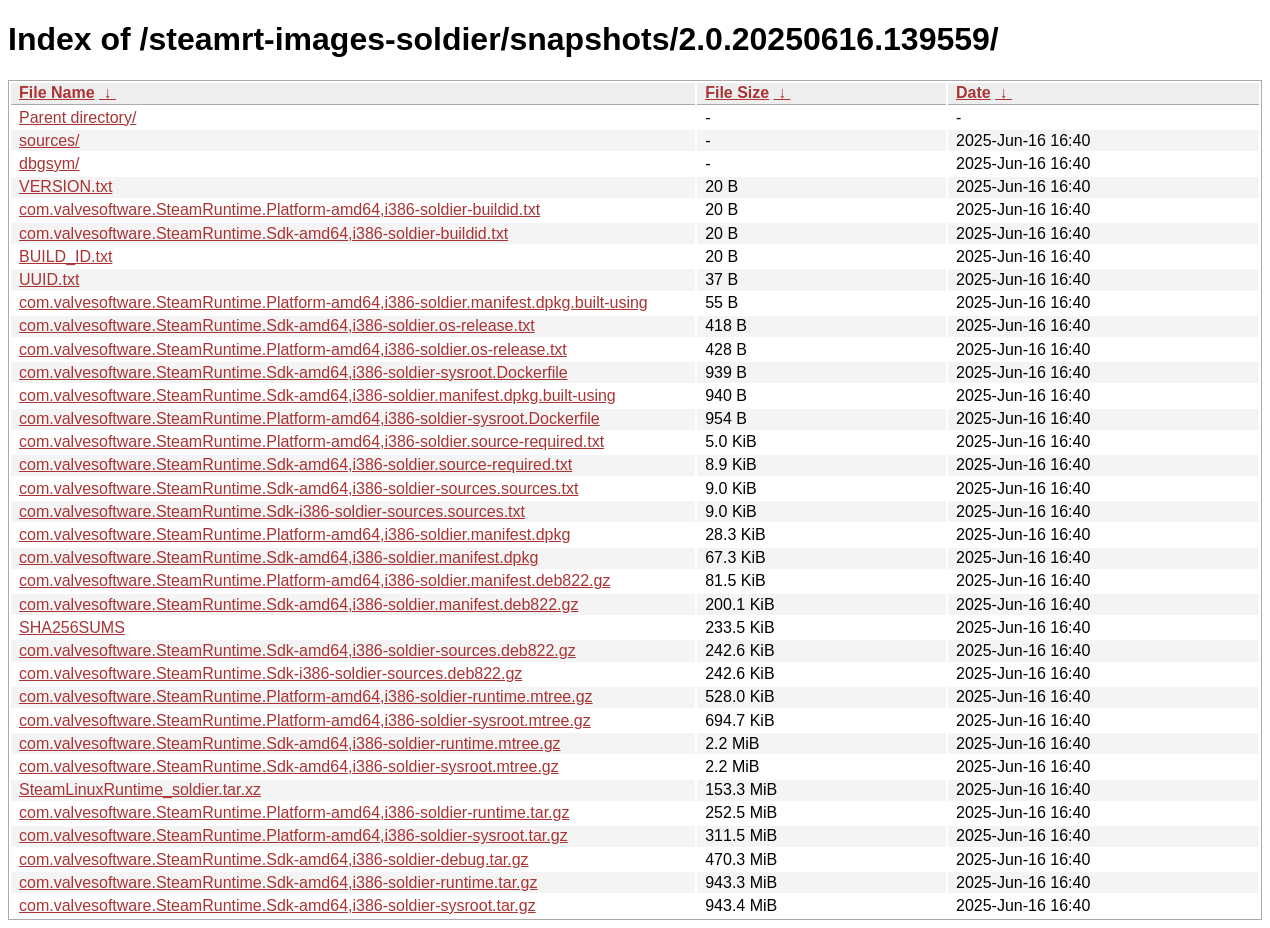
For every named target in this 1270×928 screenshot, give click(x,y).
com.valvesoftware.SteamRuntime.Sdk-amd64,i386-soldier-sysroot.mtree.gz (289, 766)
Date (973, 92)
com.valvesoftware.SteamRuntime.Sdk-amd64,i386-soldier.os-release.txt (277, 325)
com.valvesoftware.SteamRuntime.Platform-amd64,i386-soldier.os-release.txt (293, 349)
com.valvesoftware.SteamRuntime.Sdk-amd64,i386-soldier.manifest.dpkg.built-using (317, 395)
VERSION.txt (65, 186)
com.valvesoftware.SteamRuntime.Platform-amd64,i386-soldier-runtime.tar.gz (294, 812)
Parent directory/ (77, 117)
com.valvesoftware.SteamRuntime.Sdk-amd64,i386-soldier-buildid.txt (263, 233)
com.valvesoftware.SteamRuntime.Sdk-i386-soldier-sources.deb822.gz (270, 673)
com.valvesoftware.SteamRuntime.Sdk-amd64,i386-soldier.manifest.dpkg (278, 557)
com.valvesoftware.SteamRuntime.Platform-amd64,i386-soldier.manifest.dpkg (294, 534)
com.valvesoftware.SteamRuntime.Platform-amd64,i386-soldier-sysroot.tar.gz (293, 835)
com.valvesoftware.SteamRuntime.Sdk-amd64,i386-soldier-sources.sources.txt (298, 488)
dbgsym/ (49, 163)
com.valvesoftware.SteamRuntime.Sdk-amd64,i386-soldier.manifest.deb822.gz (298, 604)
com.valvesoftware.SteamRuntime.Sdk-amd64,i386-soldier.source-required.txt (295, 464)
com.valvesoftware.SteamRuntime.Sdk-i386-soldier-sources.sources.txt (272, 511)
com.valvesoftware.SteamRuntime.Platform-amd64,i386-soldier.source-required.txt (311, 441)
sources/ (49, 140)
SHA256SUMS (72, 627)
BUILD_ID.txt (65, 256)
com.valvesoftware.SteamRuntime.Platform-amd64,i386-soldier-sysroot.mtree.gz (305, 720)
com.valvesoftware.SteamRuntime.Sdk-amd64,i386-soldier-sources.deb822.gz (297, 650)
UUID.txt (49, 279)
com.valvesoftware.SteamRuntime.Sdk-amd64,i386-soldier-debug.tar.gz (274, 859)
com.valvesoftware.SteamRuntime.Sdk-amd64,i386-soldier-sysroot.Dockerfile (293, 372)
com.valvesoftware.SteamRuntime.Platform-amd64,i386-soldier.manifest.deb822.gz (314, 580)
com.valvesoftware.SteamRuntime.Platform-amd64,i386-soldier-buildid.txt (279, 209)
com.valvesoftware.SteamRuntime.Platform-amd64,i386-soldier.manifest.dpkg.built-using (333, 302)
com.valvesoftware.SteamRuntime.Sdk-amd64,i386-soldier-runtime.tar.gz (278, 882)
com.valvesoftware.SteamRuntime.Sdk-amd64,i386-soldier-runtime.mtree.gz (290, 743)
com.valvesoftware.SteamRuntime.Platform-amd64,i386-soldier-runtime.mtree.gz (306, 696)
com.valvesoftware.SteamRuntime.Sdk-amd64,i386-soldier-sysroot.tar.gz (277, 905)
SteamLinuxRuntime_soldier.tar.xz (140, 789)
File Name (57, 92)
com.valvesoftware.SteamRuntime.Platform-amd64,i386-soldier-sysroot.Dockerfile (309, 418)
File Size (737, 92)
